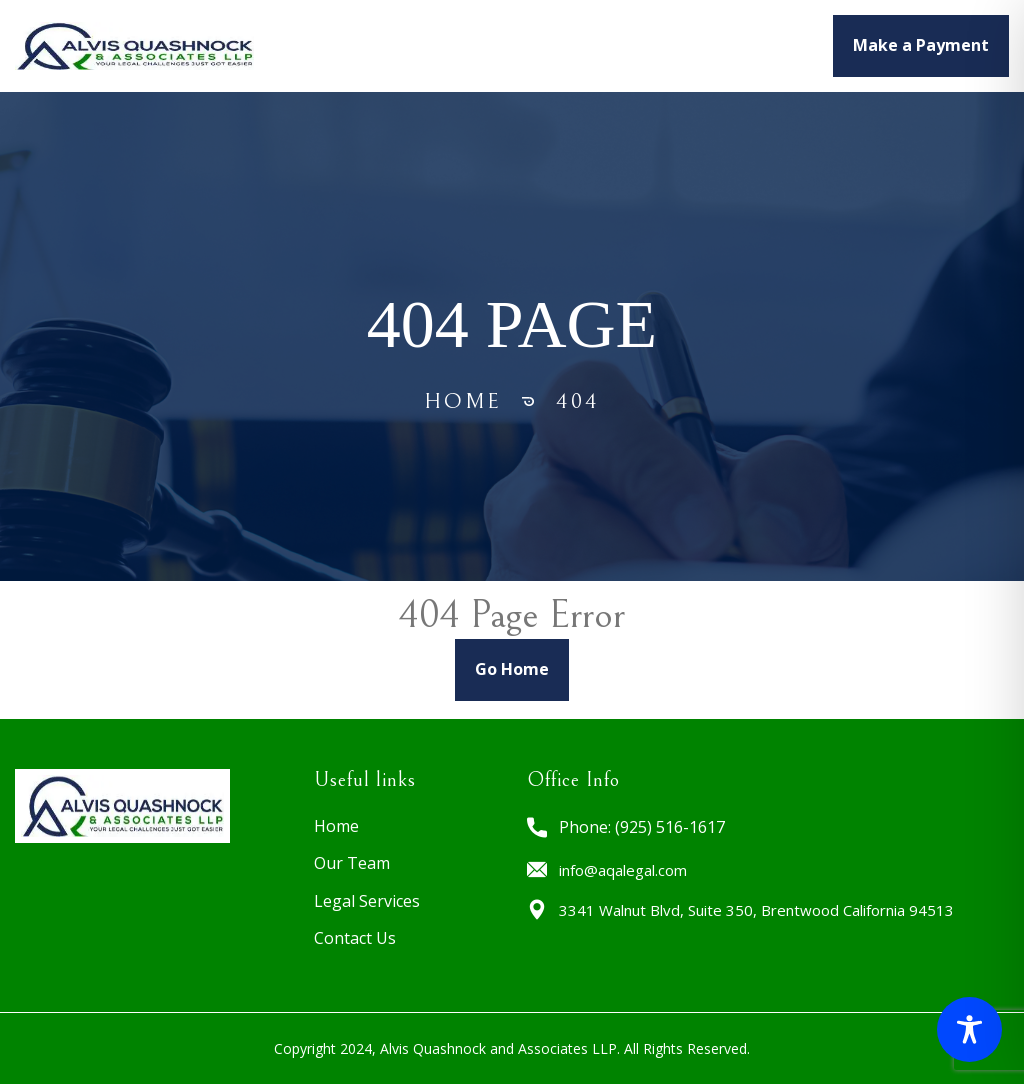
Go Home (512, 669)
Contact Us (355, 938)
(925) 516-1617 (670, 827)
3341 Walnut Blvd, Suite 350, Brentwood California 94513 (756, 910)
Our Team (352, 863)
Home (463, 401)
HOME (400, 45)
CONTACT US (738, 45)
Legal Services (605, 45)
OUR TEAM (484, 45)
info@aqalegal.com (623, 870)
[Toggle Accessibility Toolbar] (969, 1029)
